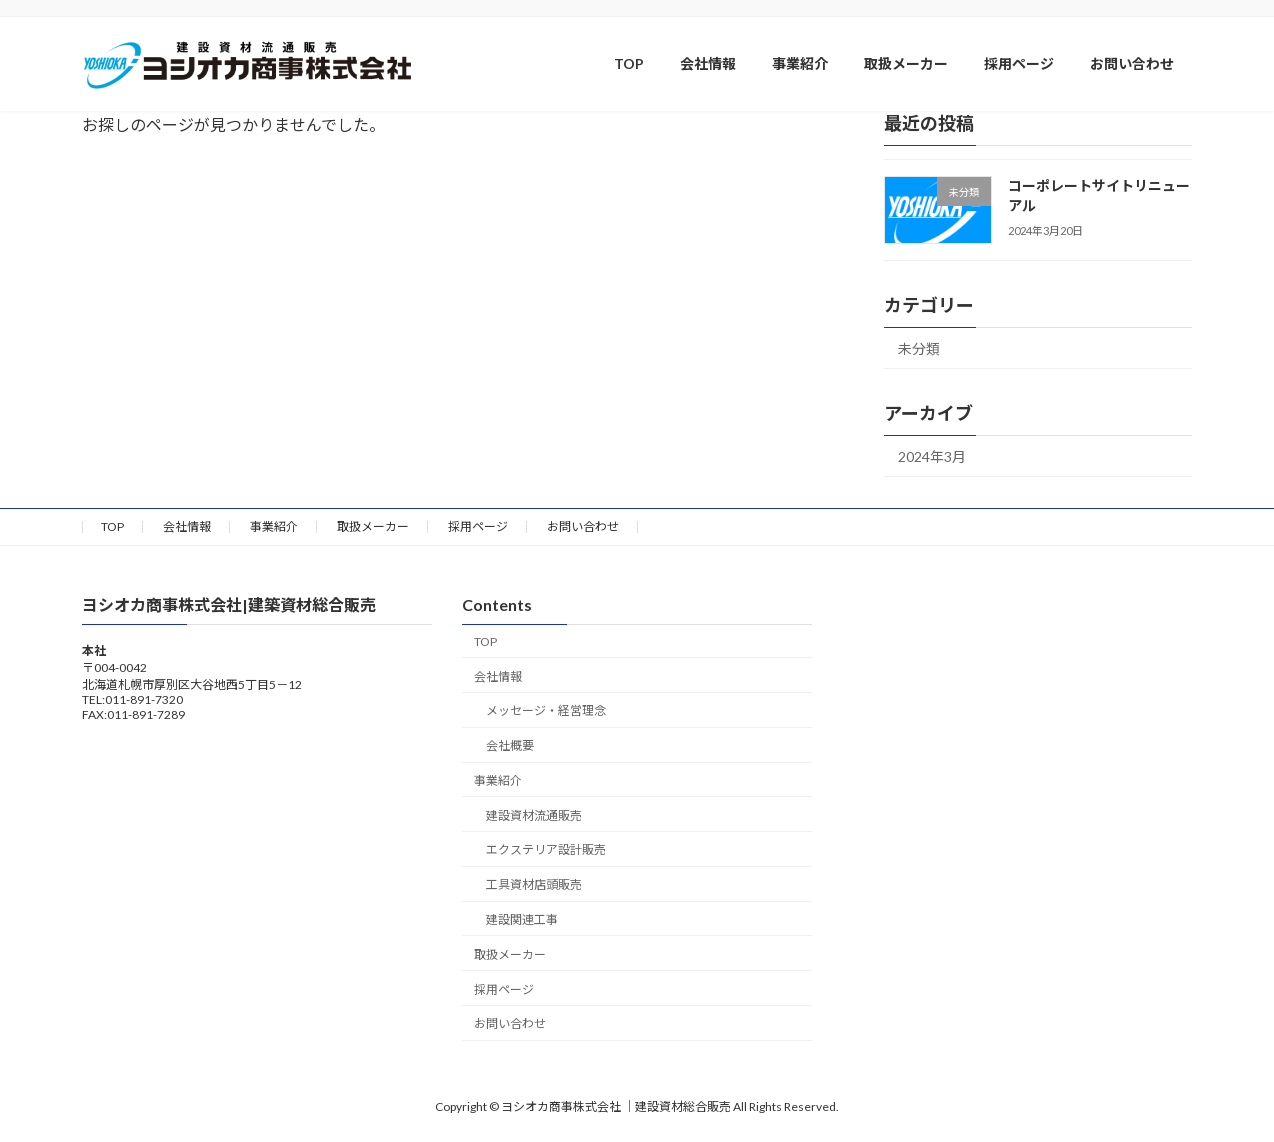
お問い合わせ (583, 526)
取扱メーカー (373, 526)
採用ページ (478, 526)
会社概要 (510, 746)
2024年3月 (932, 456)
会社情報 (187, 526)
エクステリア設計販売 (546, 850)
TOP (112, 526)
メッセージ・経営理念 (546, 711)
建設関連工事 (522, 919)
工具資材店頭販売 (534, 885)
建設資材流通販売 (534, 815)
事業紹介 (274, 526)
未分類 (919, 348)
